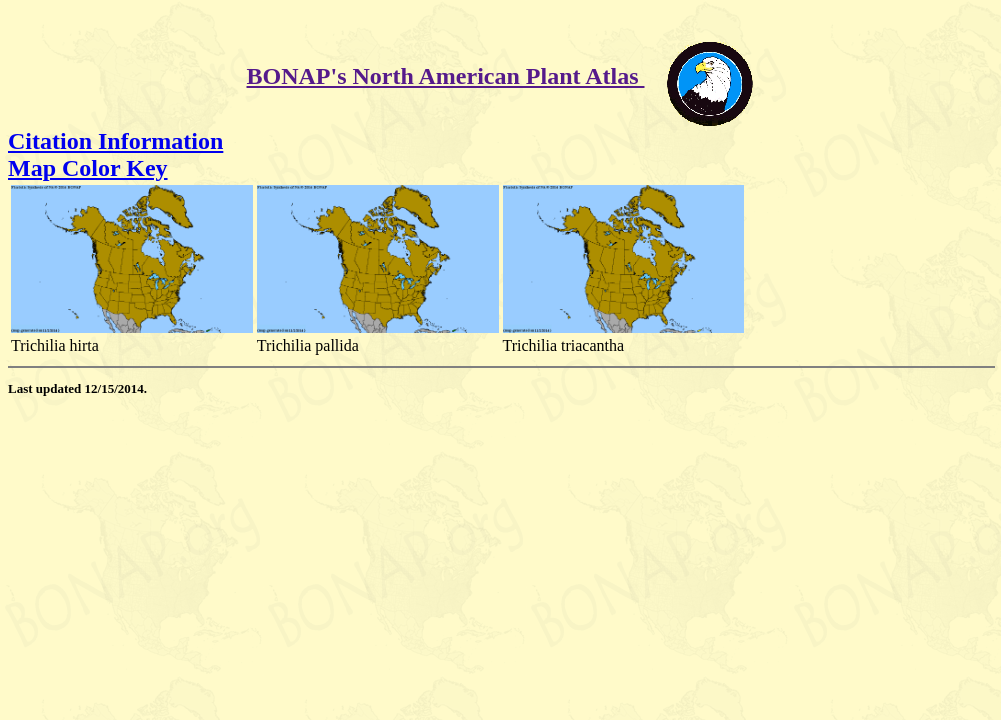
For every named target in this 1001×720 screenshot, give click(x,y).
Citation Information (115, 141)
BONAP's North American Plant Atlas (446, 76)
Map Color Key (88, 168)
